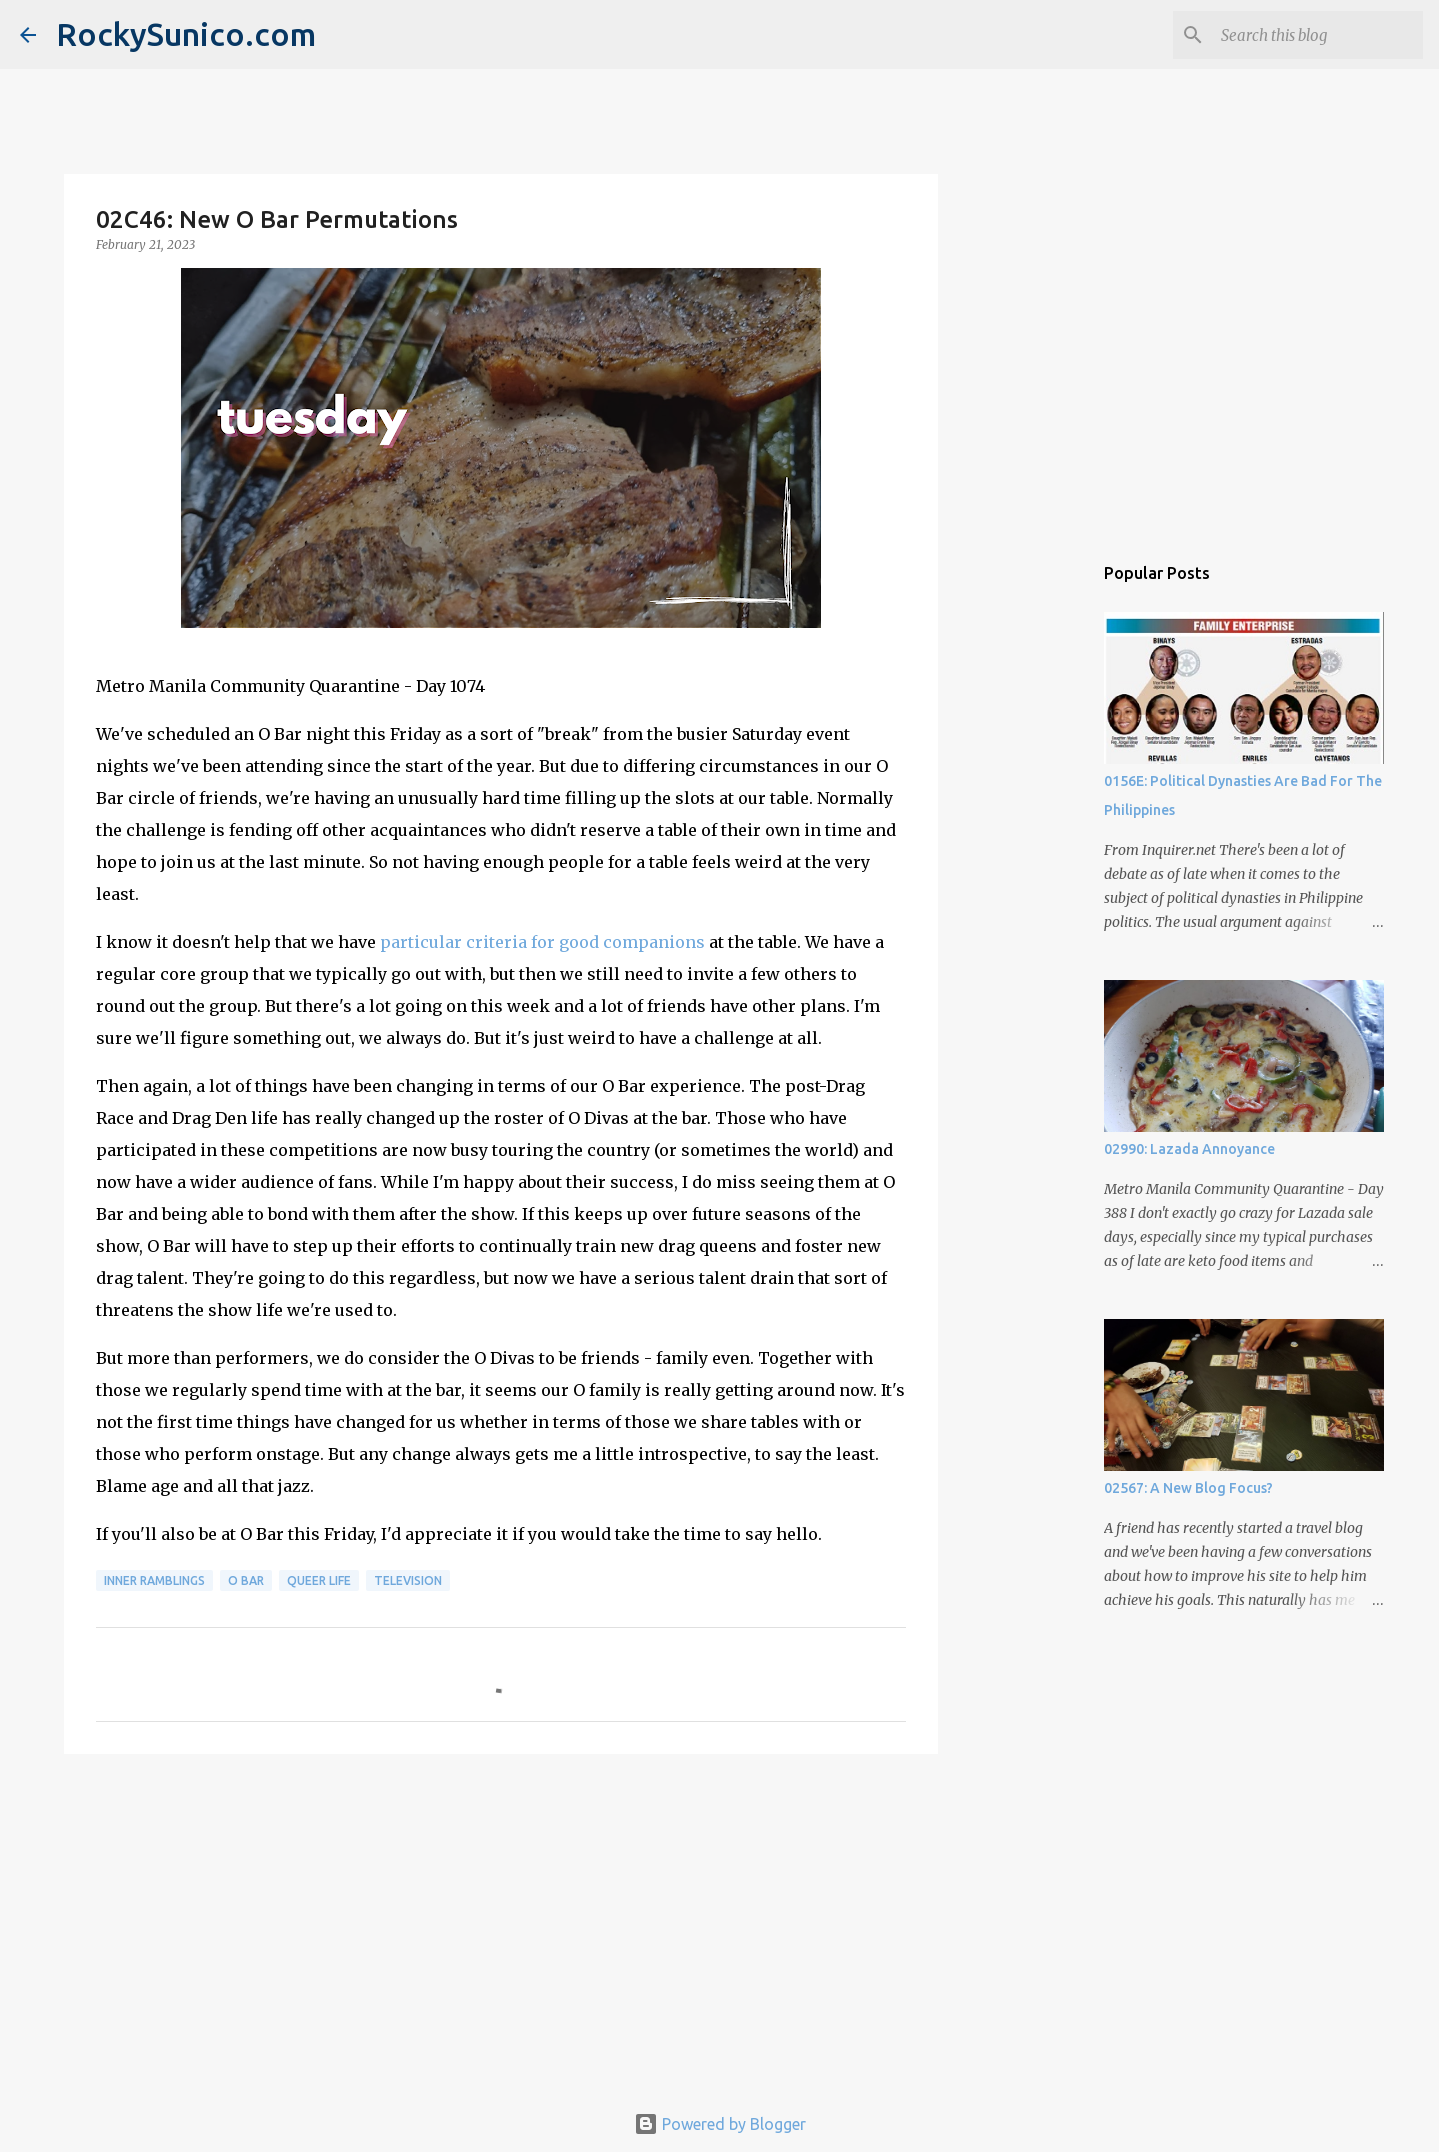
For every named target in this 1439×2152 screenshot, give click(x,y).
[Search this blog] (1318, 35)
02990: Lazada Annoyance (1189, 1149)
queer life (319, 1580)
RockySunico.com (186, 34)
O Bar (246, 1580)
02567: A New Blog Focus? (1188, 1488)
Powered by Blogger (720, 2124)
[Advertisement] (501, 1924)
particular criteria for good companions (542, 942)
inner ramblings (154, 1580)
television (408, 1580)
